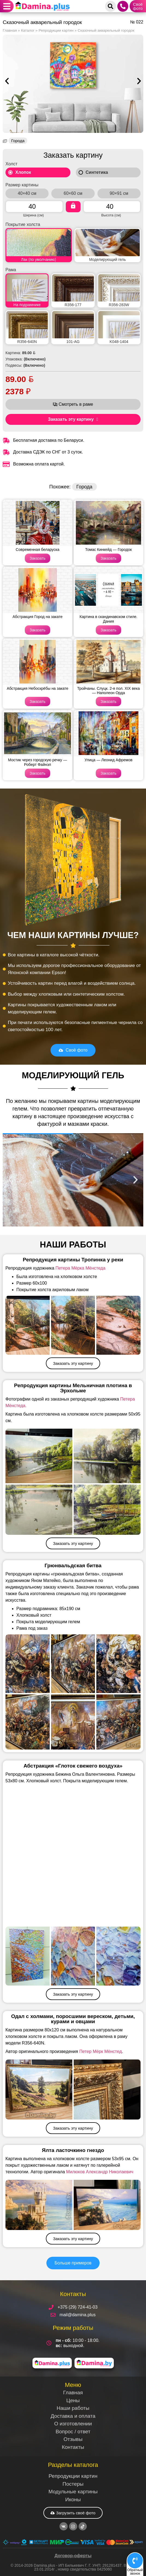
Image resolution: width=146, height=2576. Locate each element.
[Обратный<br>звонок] (135, 2560)
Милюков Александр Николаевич (99, 2171)
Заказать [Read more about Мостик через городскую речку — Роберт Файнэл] (38, 773)
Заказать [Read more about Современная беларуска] (38, 558)
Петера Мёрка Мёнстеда (80, 1268)
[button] (7, 6)
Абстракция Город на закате (37, 616)
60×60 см (73, 193)
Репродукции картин (55, 30)
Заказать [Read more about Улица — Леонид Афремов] (109, 773)
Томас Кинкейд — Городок (108, 549)
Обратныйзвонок (135, 2571)
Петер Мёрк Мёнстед (100, 2051)
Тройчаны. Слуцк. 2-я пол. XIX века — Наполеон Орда (108, 690)
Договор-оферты (73, 2555)
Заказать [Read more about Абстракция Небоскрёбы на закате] (38, 701)
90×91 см (119, 193)
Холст (11, 164)
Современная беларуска (37, 549)
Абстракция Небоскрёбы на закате (37, 688)
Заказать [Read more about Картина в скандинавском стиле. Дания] (109, 630)
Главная (10, 30)
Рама (10, 270)
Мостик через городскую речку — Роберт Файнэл (37, 762)
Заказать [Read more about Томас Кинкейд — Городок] (109, 558)
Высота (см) (111, 215)
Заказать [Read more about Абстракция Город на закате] (38, 630)
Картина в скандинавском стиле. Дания (109, 618)
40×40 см (27, 193)
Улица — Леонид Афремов (108, 760)
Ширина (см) (33, 215)
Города (18, 140)
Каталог (27, 30)
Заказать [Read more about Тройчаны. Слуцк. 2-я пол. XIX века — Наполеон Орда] (109, 701)
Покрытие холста (22, 224)
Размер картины (21, 185)
